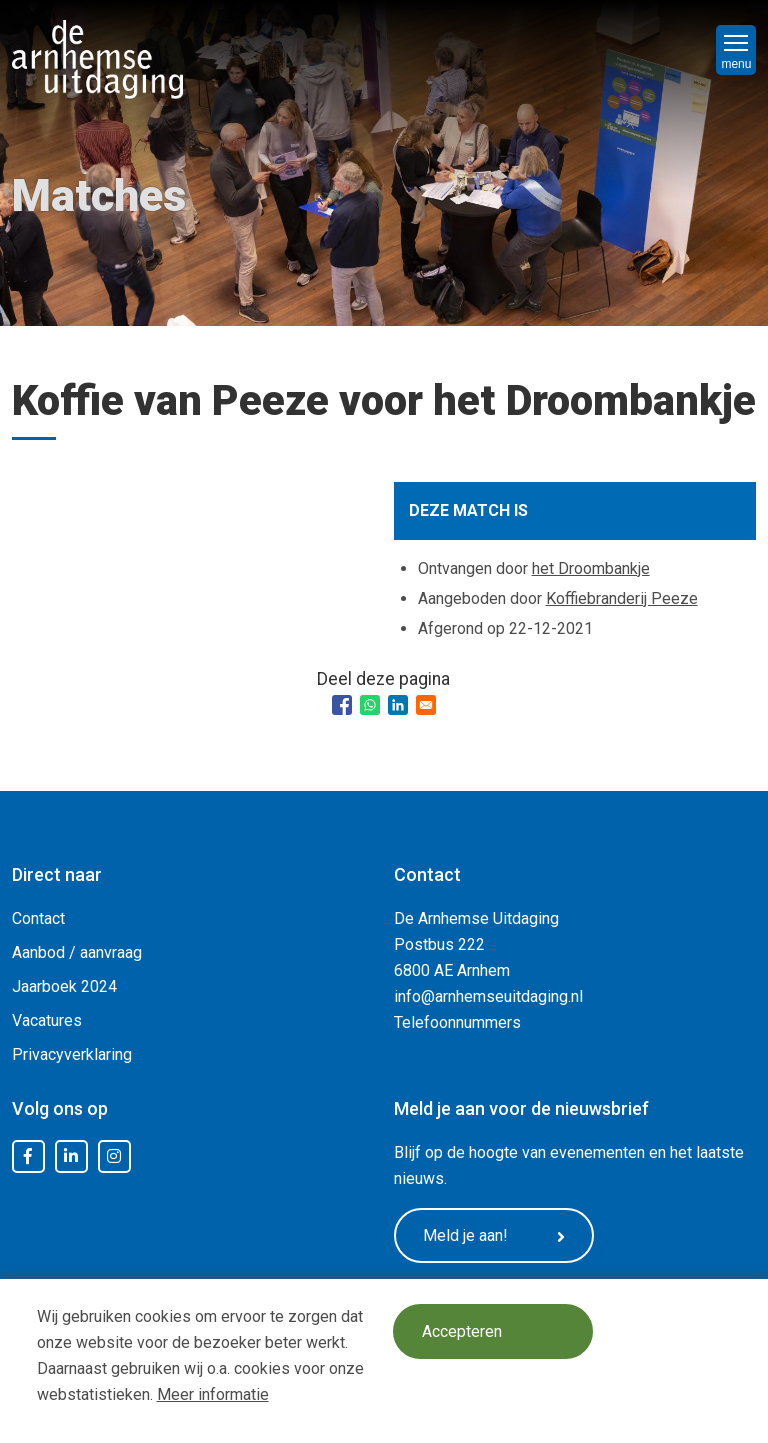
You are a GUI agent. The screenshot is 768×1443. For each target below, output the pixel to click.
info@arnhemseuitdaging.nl (488, 996)
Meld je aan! (494, 1236)
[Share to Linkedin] (398, 705)
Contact (38, 918)
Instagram (114, 1157)
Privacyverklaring (72, 1054)
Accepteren (462, 1331)
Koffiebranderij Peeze (622, 598)
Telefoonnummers (457, 1022)
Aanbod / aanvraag (77, 952)
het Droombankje (591, 568)
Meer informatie (213, 1394)
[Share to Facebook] (342, 705)
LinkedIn (71, 1157)
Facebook (28, 1157)
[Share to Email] (426, 705)
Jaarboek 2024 (64, 986)
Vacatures (47, 1020)
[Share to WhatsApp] (370, 705)
